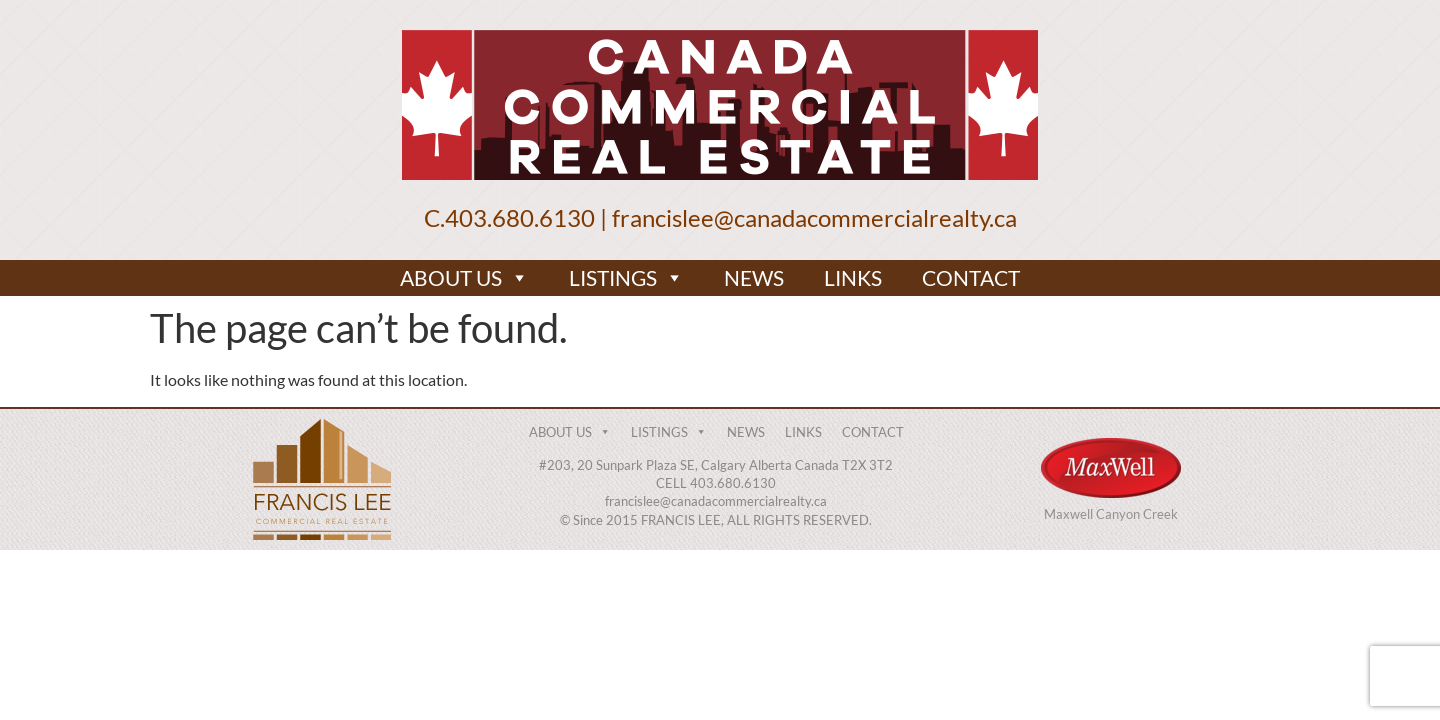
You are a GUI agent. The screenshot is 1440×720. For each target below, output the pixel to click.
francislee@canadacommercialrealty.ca (814, 217)
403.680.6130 (520, 217)
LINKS (853, 277)
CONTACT (971, 277)
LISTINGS (626, 278)
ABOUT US (464, 278)
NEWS (754, 277)
